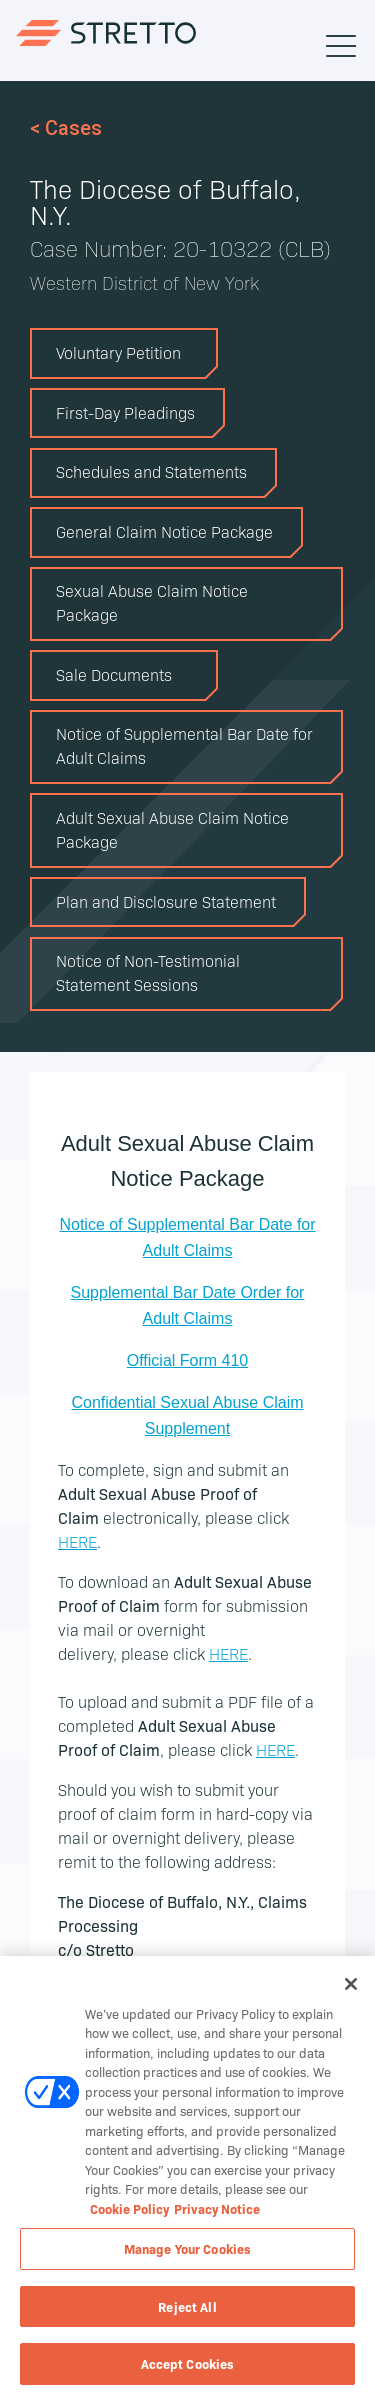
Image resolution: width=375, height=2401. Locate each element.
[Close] (351, 1985)
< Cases (66, 128)
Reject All (187, 2307)
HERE (77, 1541)
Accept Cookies (188, 2365)
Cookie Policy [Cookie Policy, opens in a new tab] (129, 2209)
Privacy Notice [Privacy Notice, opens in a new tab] (217, 2209)
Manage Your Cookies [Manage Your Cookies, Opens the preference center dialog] (187, 2249)
